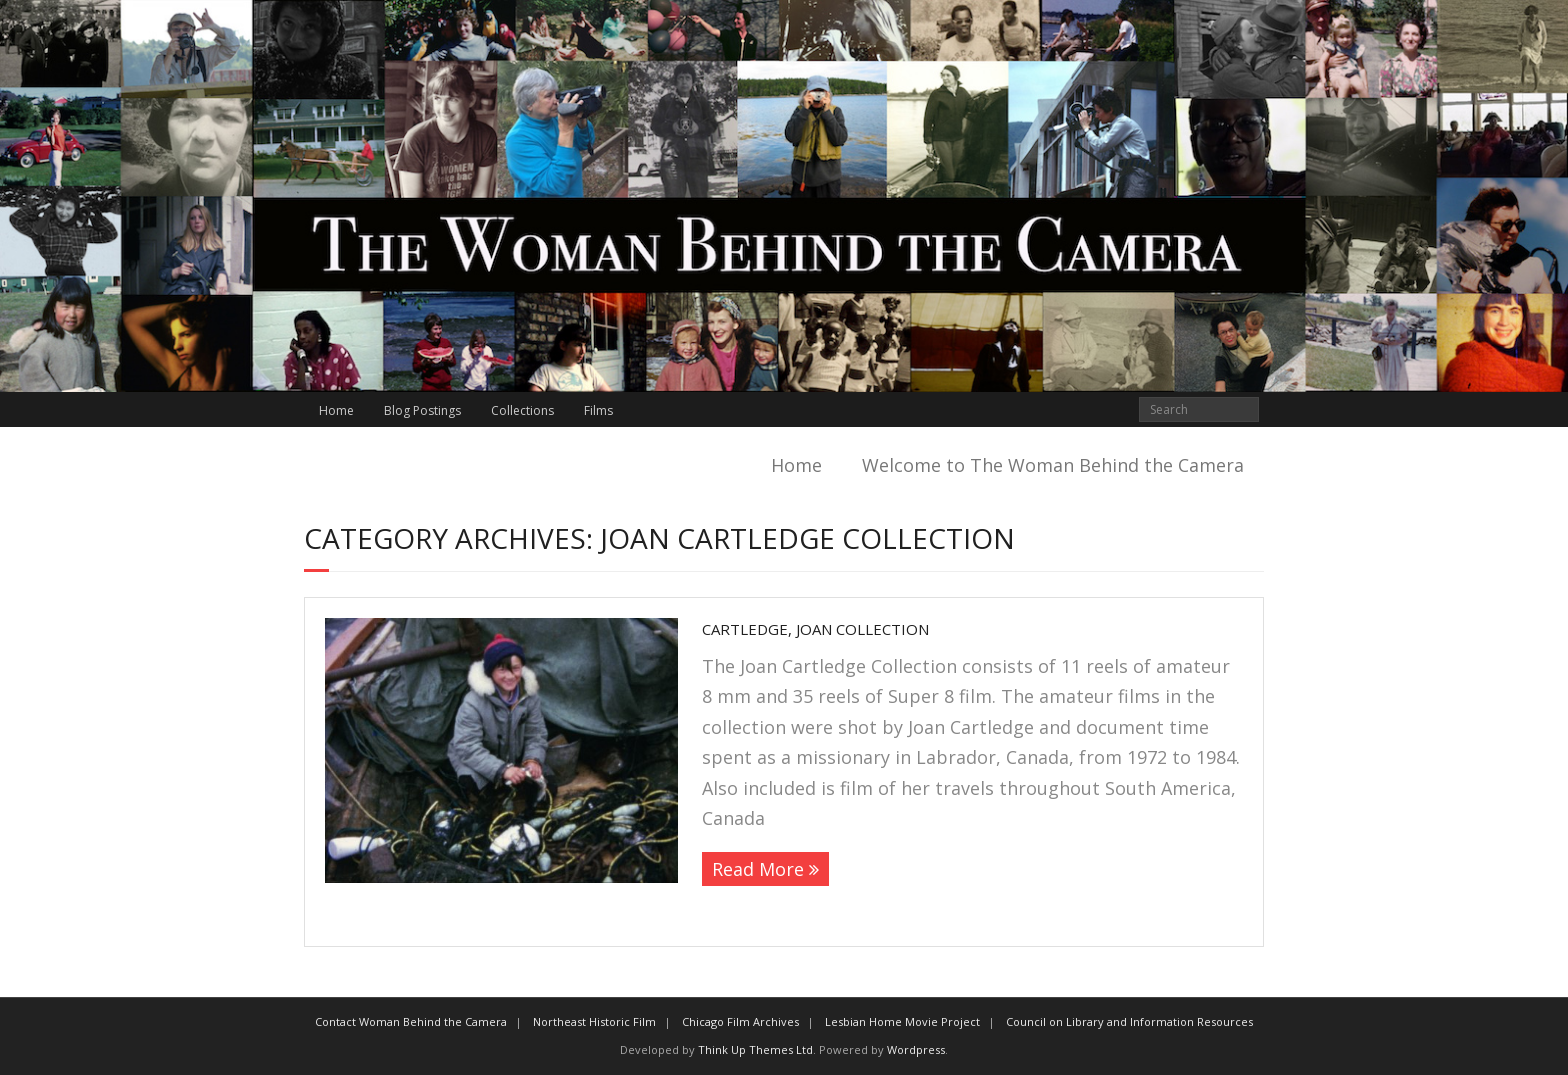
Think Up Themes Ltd (755, 1049)
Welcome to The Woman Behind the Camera (1053, 465)
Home (336, 410)
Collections (522, 410)
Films (598, 410)
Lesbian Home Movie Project (902, 1021)
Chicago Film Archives (740, 1021)
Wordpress (916, 1049)
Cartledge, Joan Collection (815, 629)
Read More (758, 869)
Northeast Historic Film (594, 1021)
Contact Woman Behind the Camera (411, 1021)
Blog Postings (422, 410)
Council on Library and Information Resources (1129, 1021)
